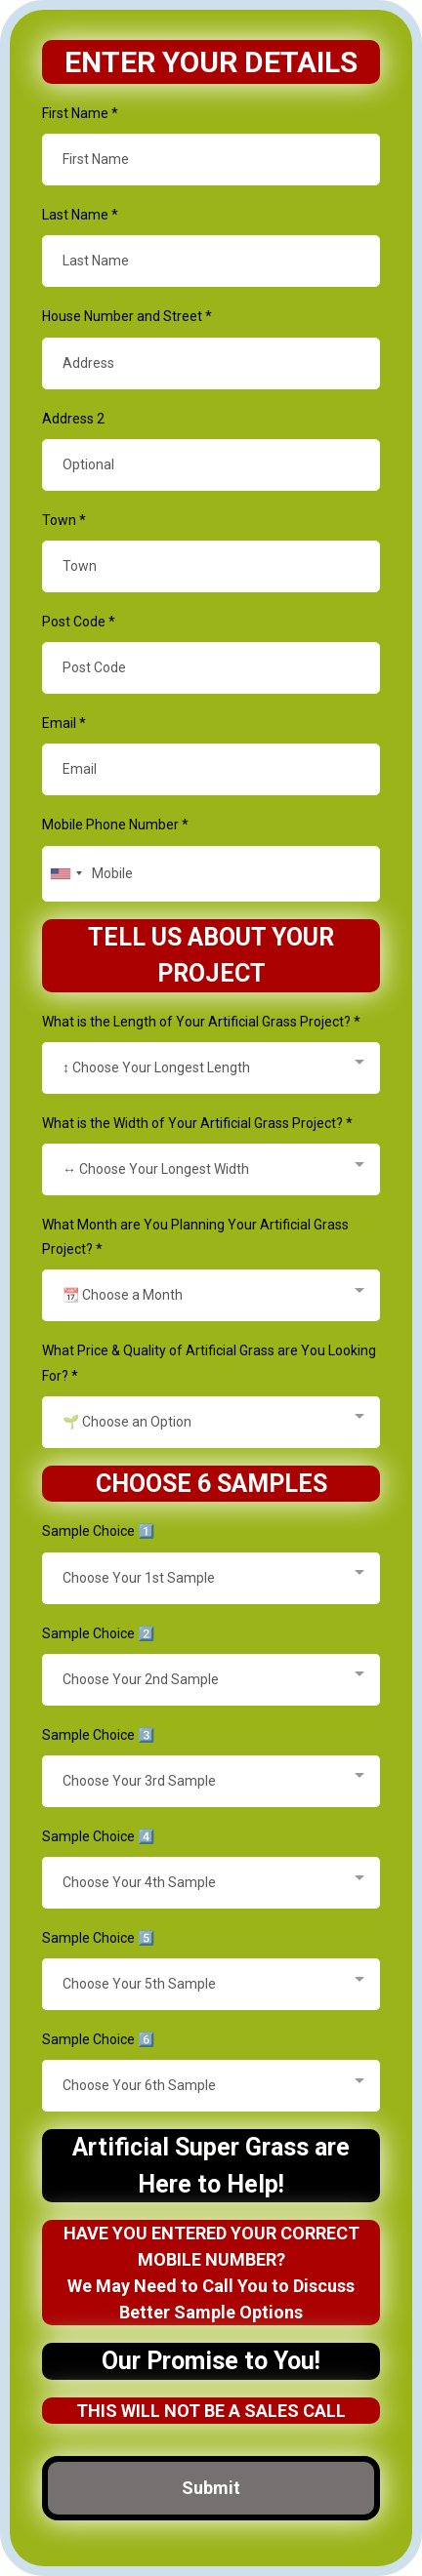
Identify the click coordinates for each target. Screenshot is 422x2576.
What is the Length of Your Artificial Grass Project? (201, 1021)
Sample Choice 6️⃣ (98, 2039)
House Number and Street (127, 316)
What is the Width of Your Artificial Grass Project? (197, 1123)
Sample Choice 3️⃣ (98, 1735)
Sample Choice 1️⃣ (98, 1531)
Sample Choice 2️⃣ (98, 1633)
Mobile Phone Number (115, 824)
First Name (80, 113)
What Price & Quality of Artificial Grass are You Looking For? (209, 1363)
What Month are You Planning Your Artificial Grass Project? (195, 1237)
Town (64, 520)
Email (64, 723)
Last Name (80, 214)
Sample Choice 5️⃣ (98, 1938)
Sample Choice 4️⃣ (98, 1836)
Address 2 (73, 418)
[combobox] (65, 874)
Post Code (78, 621)
